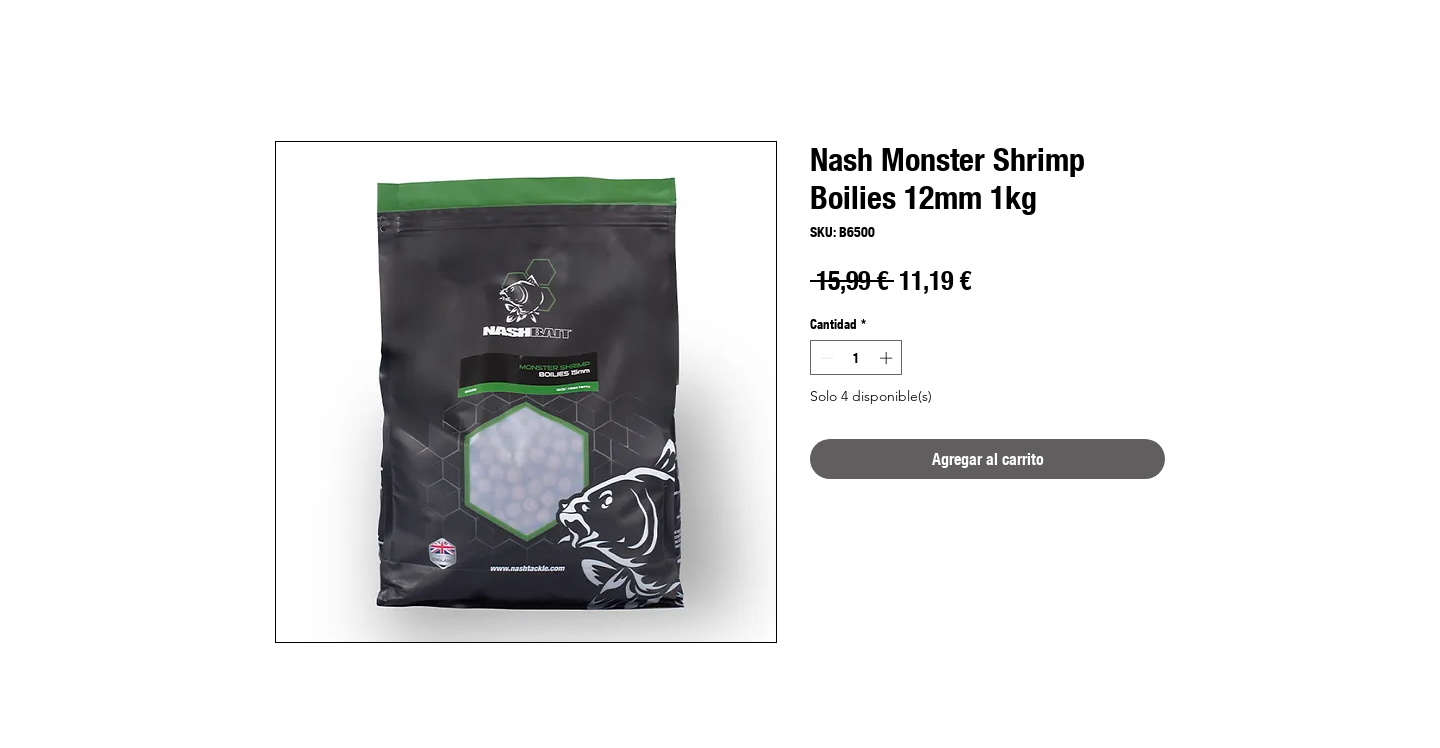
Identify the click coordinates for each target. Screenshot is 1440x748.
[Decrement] (825, 358)
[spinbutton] (856, 358)
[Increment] (888, 358)
